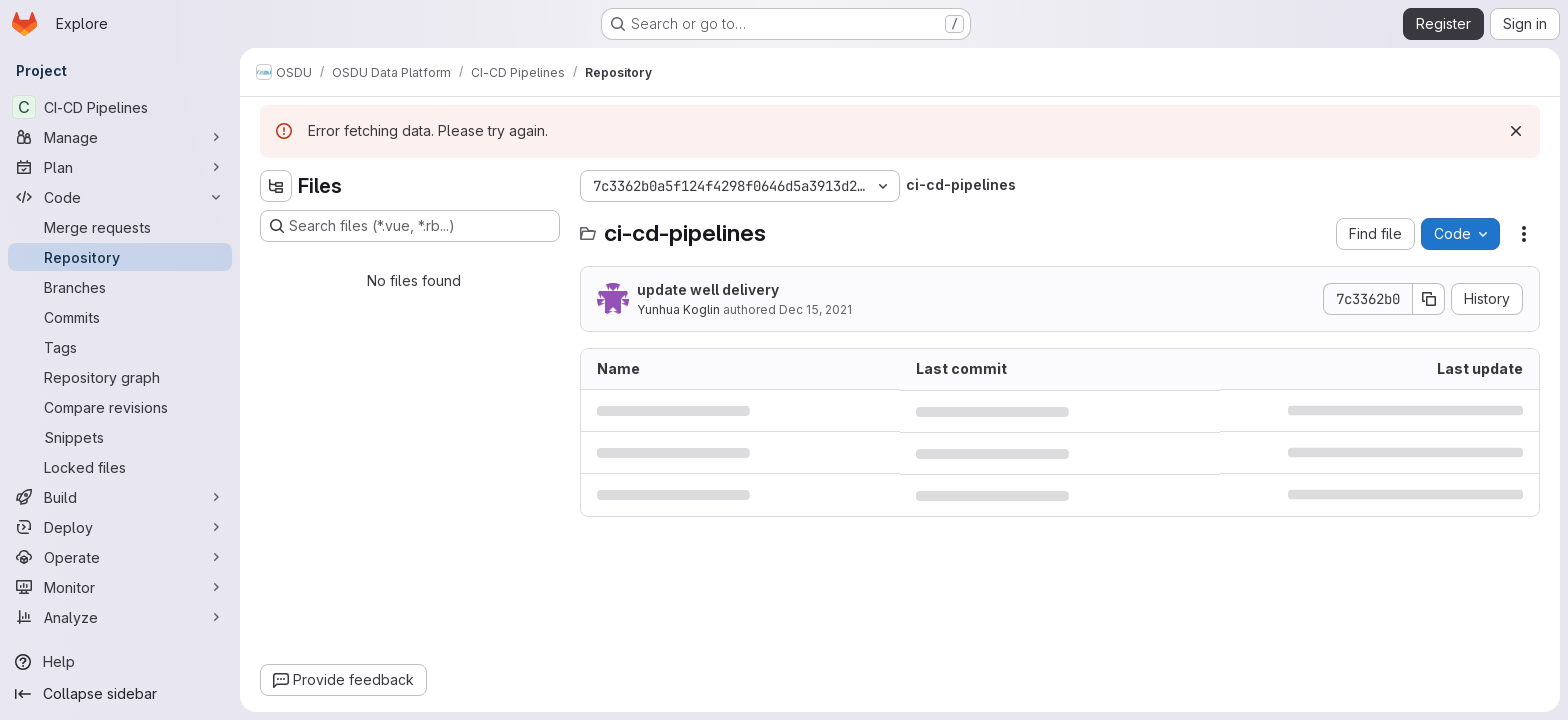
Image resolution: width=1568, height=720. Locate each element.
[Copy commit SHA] (1429, 299)
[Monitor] (120, 587)
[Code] (120, 197)
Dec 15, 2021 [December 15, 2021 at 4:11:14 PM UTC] (815, 309)
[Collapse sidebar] (120, 694)
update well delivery (708, 289)
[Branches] (120, 287)
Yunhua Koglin (678, 309)
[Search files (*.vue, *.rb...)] (410, 226)
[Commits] (120, 317)
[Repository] (120, 257)
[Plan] (120, 167)
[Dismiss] (1516, 131)
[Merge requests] (120, 227)
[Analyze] (120, 617)
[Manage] (120, 137)
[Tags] (120, 347)
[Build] (120, 497)
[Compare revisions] (120, 407)
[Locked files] (120, 467)
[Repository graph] (120, 377)
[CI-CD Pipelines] (120, 107)
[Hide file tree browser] (276, 186)
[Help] (120, 662)
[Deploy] (120, 527)
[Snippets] (120, 437)
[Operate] (120, 557)
